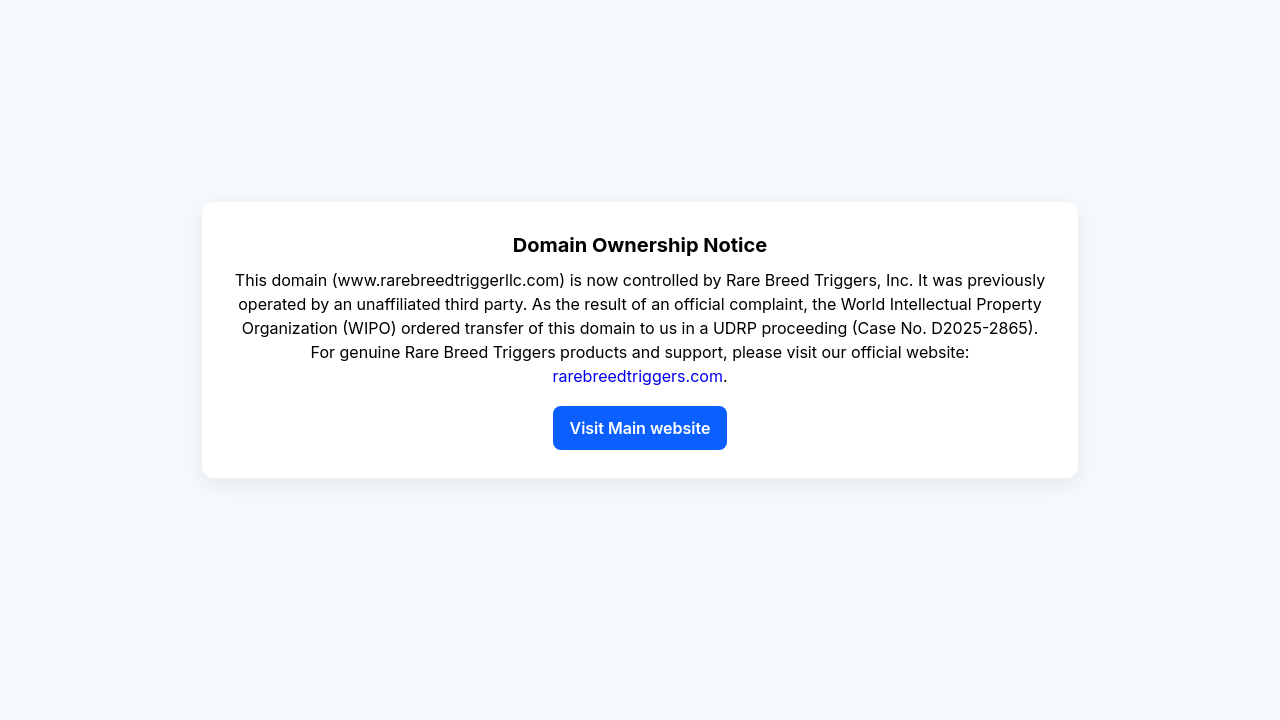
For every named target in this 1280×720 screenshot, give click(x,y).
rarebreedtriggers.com (637, 376)
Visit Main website (639, 428)
